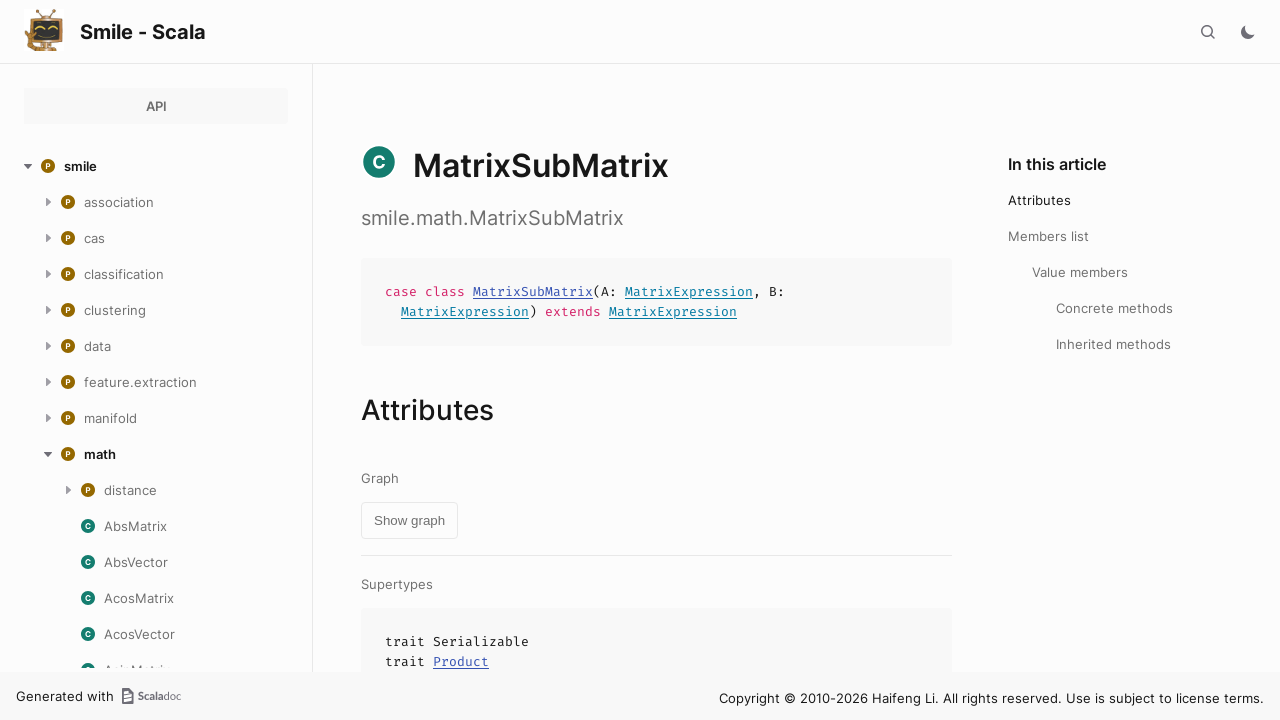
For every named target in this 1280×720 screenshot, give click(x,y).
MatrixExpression (689, 291)
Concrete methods (1114, 308)
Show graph (409, 520)
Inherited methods (1113, 344)
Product (461, 661)
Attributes (1039, 200)
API (156, 106)
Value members (1080, 272)
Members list (1048, 236)
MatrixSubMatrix (533, 291)
